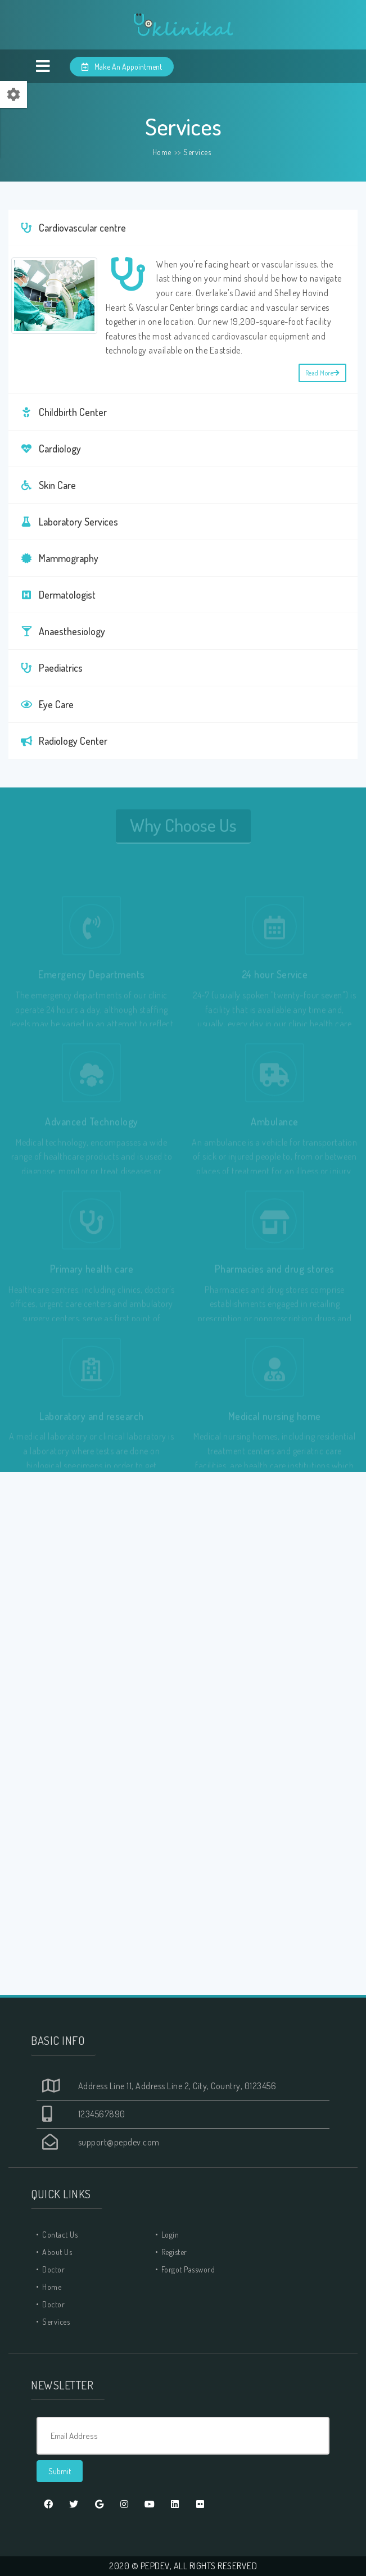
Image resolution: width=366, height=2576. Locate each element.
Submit (59, 2471)
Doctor (53, 2269)
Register (174, 2252)
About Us (57, 2252)
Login (170, 2234)
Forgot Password (188, 2269)
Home (161, 152)
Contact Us (60, 2234)
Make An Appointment (122, 66)
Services (197, 152)
